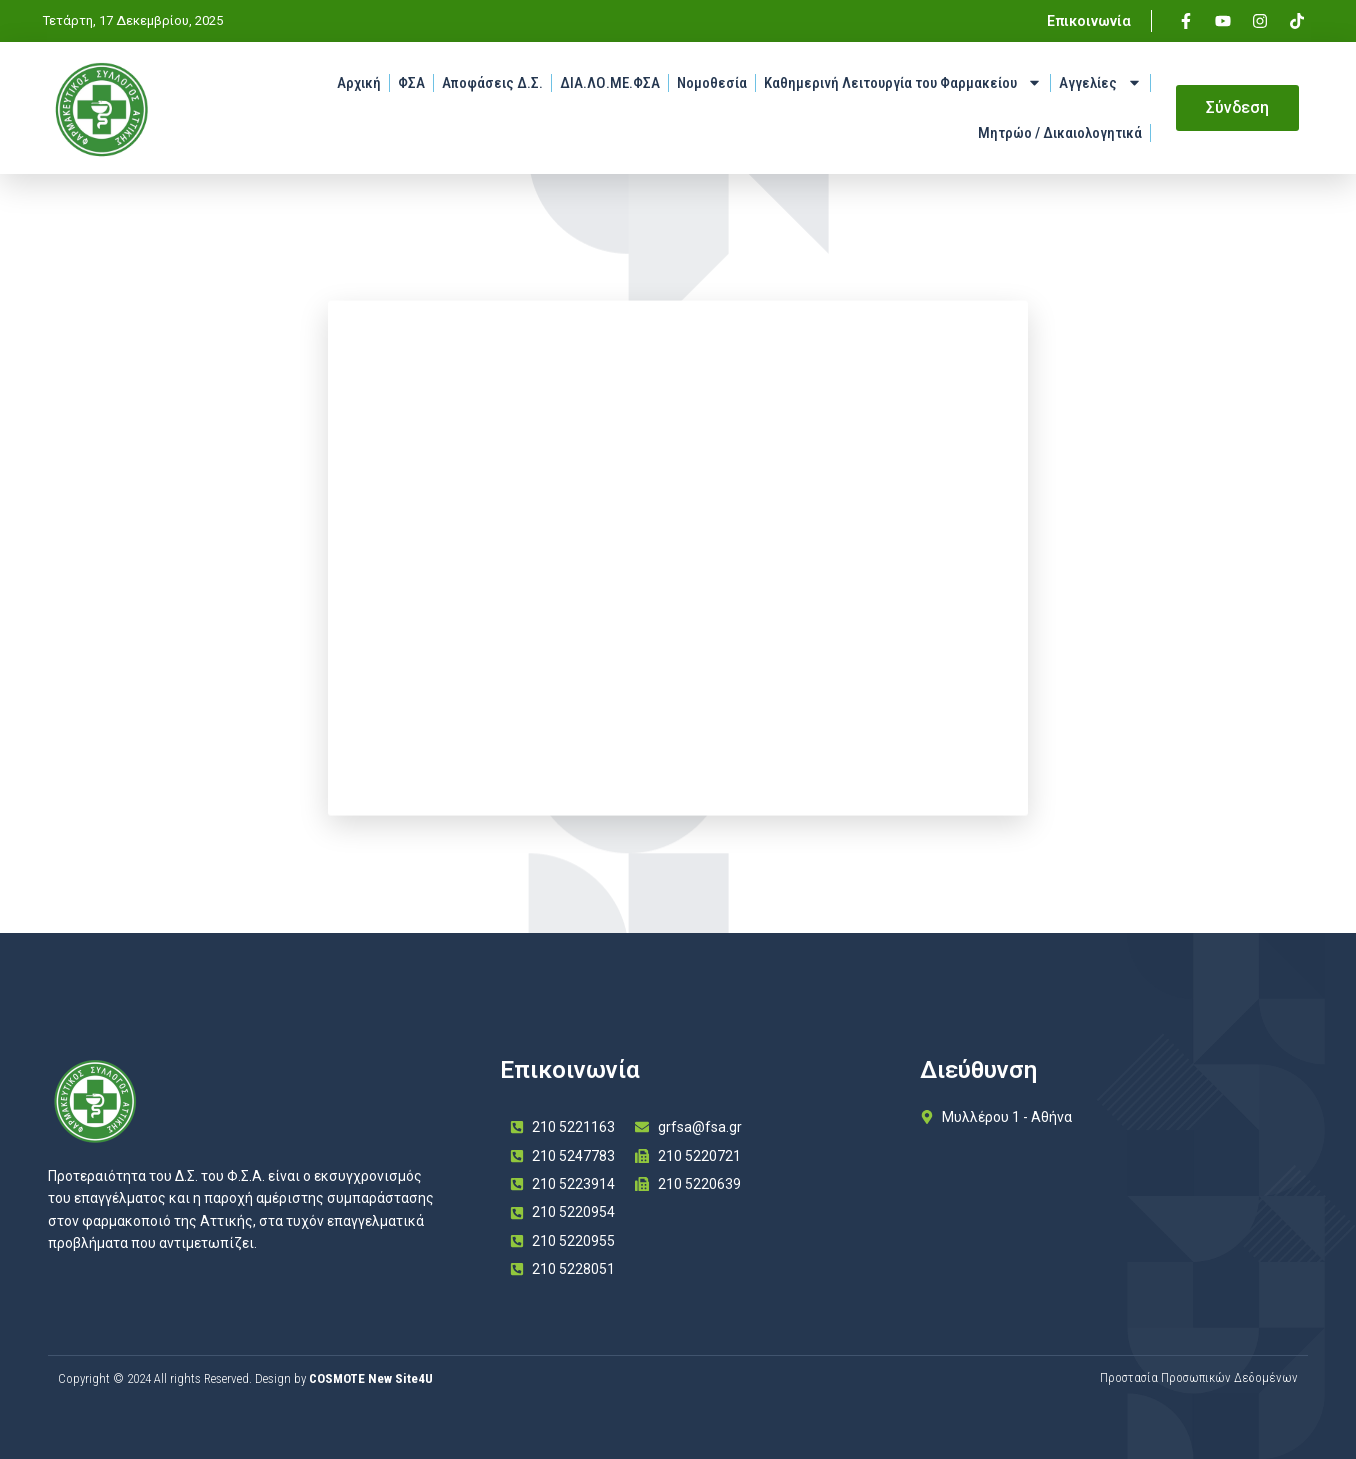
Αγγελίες (1100, 82)
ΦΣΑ (411, 83)
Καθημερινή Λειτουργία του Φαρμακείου (903, 82)
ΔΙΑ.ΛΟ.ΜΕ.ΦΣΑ (610, 83)
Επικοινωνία (1089, 21)
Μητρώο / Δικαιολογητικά (1060, 133)
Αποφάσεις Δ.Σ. (492, 83)
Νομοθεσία (712, 83)
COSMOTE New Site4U (371, 1378)
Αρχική (359, 83)
